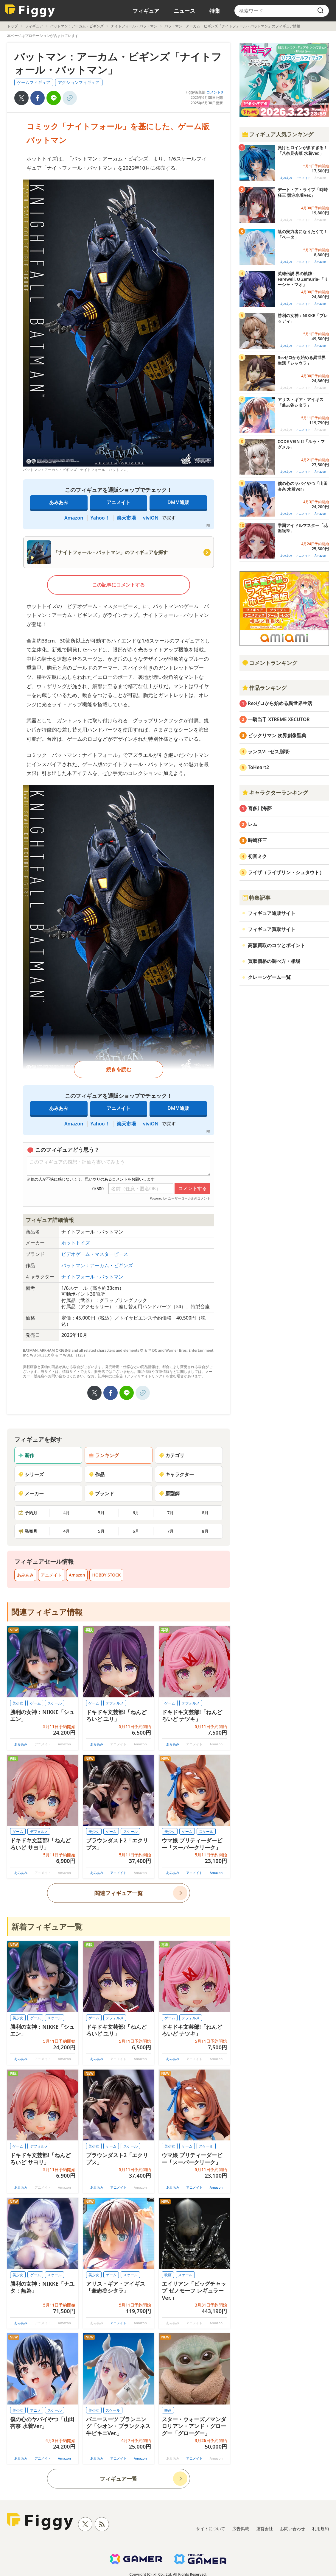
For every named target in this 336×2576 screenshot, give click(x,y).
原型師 (169, 1493)
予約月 (27, 1512)
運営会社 (264, 2528)
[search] (320, 11)
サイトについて (210, 2528)
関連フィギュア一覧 (118, 1893)
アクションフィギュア (78, 82)
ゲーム (35, 1703)
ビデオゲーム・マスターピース (94, 1254)
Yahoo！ (100, 517)
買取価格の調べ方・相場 (274, 961)
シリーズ (31, 1474)
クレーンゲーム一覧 (269, 977)
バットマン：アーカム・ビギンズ (77, 26)
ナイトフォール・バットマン (134, 26)
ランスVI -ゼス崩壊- (269, 751)
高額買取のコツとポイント (276, 945)
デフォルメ (115, 1703)
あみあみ (58, 502)
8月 (205, 1512)
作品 (96, 1474)
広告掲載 (240, 2528)
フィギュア (146, 10)
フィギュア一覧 (118, 2478)
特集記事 (256, 897)
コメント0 (214, 92)
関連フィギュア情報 (47, 1612)
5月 (101, 1512)
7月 (170, 1512)
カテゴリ (171, 1455)
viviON (150, 517)
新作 (26, 1455)
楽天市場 (126, 517)
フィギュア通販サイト (271, 913)
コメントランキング (269, 662)
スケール (54, 1703)
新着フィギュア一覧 (47, 1926)
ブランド (101, 1493)
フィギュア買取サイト (271, 929)
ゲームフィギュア (33, 82)
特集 (214, 10)
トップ (12, 26)
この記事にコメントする (118, 584)
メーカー (31, 1493)
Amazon (73, 517)
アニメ (35, 2410)
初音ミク (257, 856)
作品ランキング (264, 687)
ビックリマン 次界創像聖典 (277, 735)
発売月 (27, 1531)
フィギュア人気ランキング (277, 134)
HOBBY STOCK (106, 1575)
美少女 (18, 1703)
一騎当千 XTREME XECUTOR (279, 719)
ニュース (184, 10)
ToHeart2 (258, 767)
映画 (168, 2274)
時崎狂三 (257, 840)
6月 (136, 1512)
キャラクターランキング (275, 792)
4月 (66, 1512)
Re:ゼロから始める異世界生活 (280, 703)
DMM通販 (178, 502)
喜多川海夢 (260, 808)
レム (252, 824)
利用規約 (320, 2528)
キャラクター (176, 1474)
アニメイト (118, 502)
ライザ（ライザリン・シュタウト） (286, 872)
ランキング (103, 1455)
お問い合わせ (292, 2528)
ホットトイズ (75, 1242)
